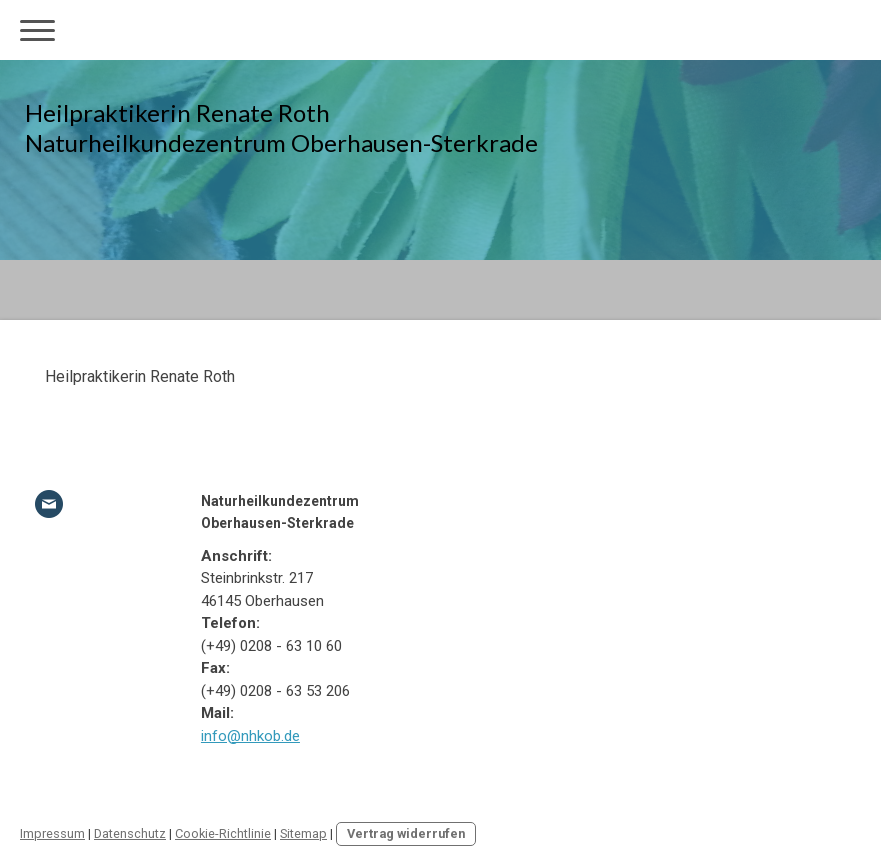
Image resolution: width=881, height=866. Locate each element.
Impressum (52, 833)
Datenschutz (130, 833)
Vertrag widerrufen (406, 833)
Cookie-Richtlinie (223, 833)
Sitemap (303, 833)
